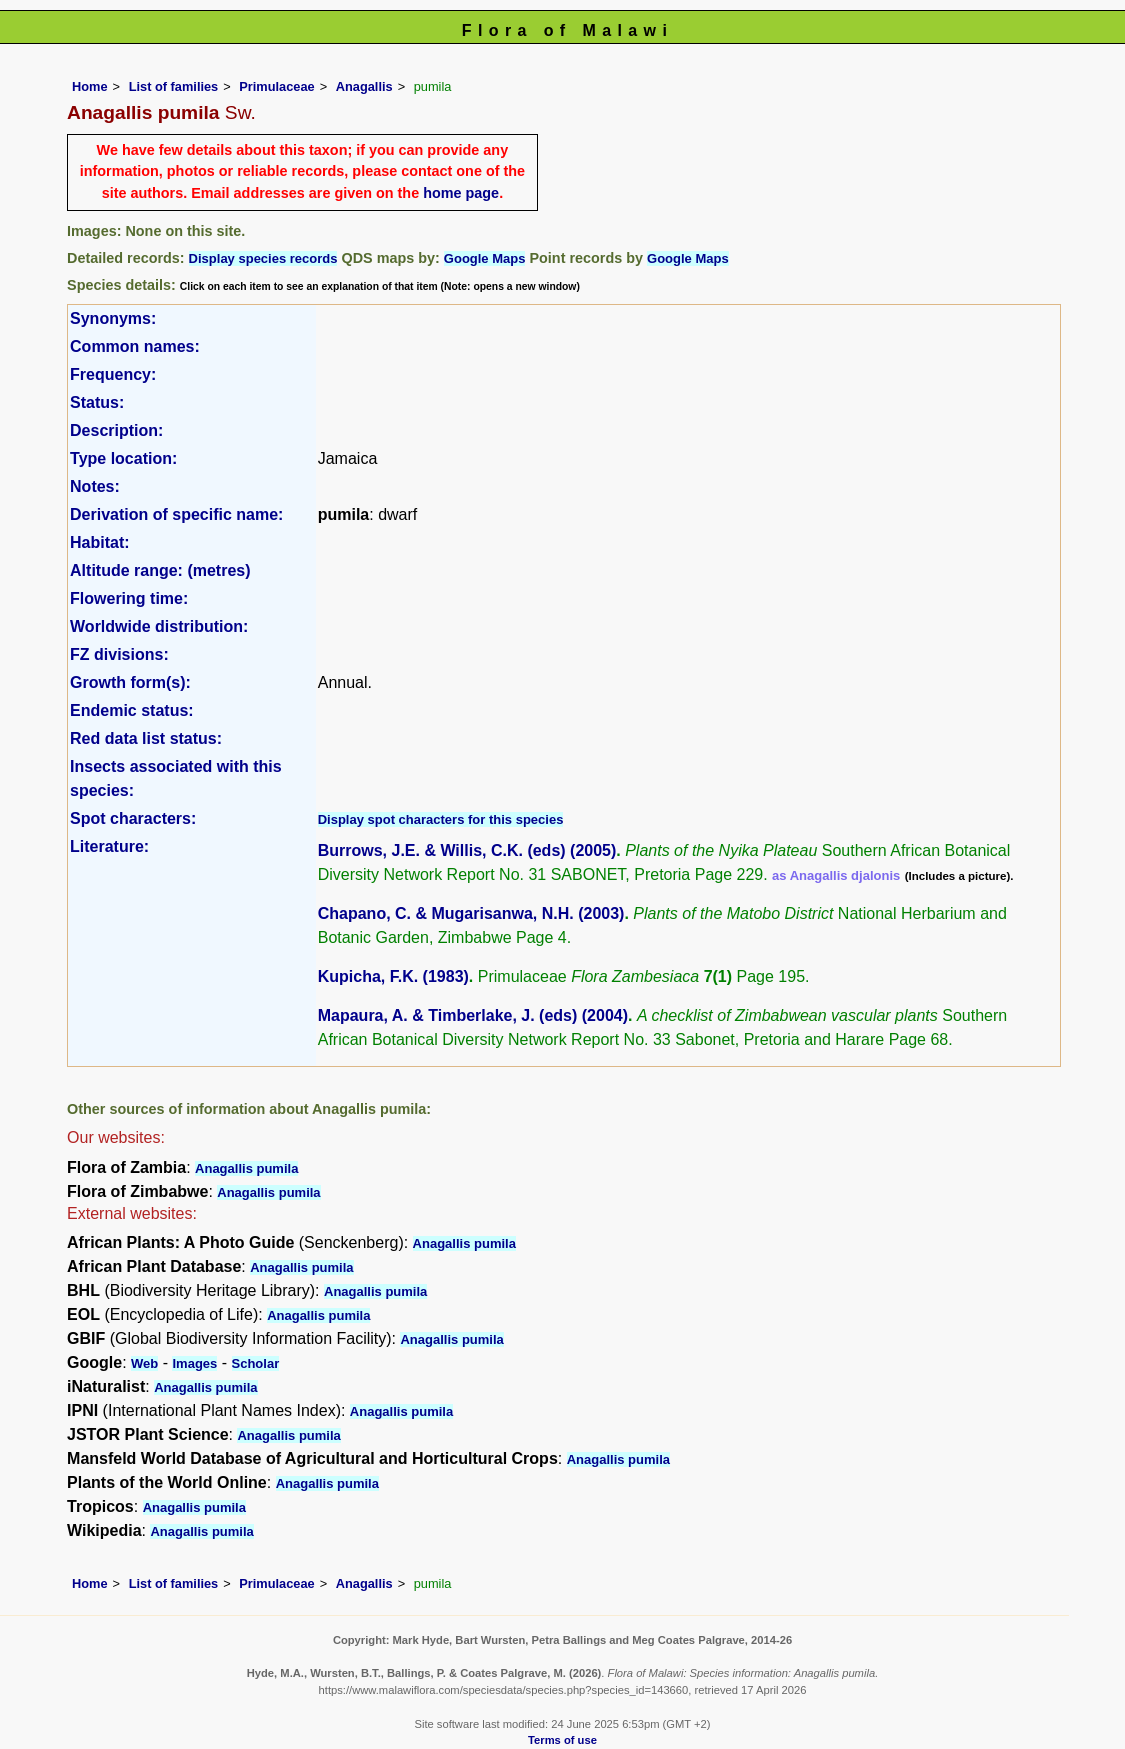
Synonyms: (113, 318)
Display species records (263, 258)
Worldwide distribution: (159, 626)
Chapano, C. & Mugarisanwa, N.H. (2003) (471, 913)
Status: (97, 402)
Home (90, 86)
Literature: (109, 846)
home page (461, 193)
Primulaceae (276, 86)
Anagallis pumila (246, 1168)
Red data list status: (146, 738)
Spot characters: (133, 818)
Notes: (95, 486)
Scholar (256, 1363)
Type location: (123, 458)
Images (194, 1363)
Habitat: (100, 542)
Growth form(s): (130, 682)
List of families (174, 86)
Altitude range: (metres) (160, 570)
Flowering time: (129, 598)
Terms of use (562, 1740)
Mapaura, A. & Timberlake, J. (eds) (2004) (473, 1015)
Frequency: (113, 374)
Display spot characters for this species (441, 819)
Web (144, 1363)
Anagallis (364, 86)
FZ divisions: (119, 654)
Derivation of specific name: (176, 514)
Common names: (135, 346)
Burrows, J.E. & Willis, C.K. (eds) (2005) (467, 850)
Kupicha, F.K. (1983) (393, 976)
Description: (116, 430)
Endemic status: (132, 710)
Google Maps (485, 258)
